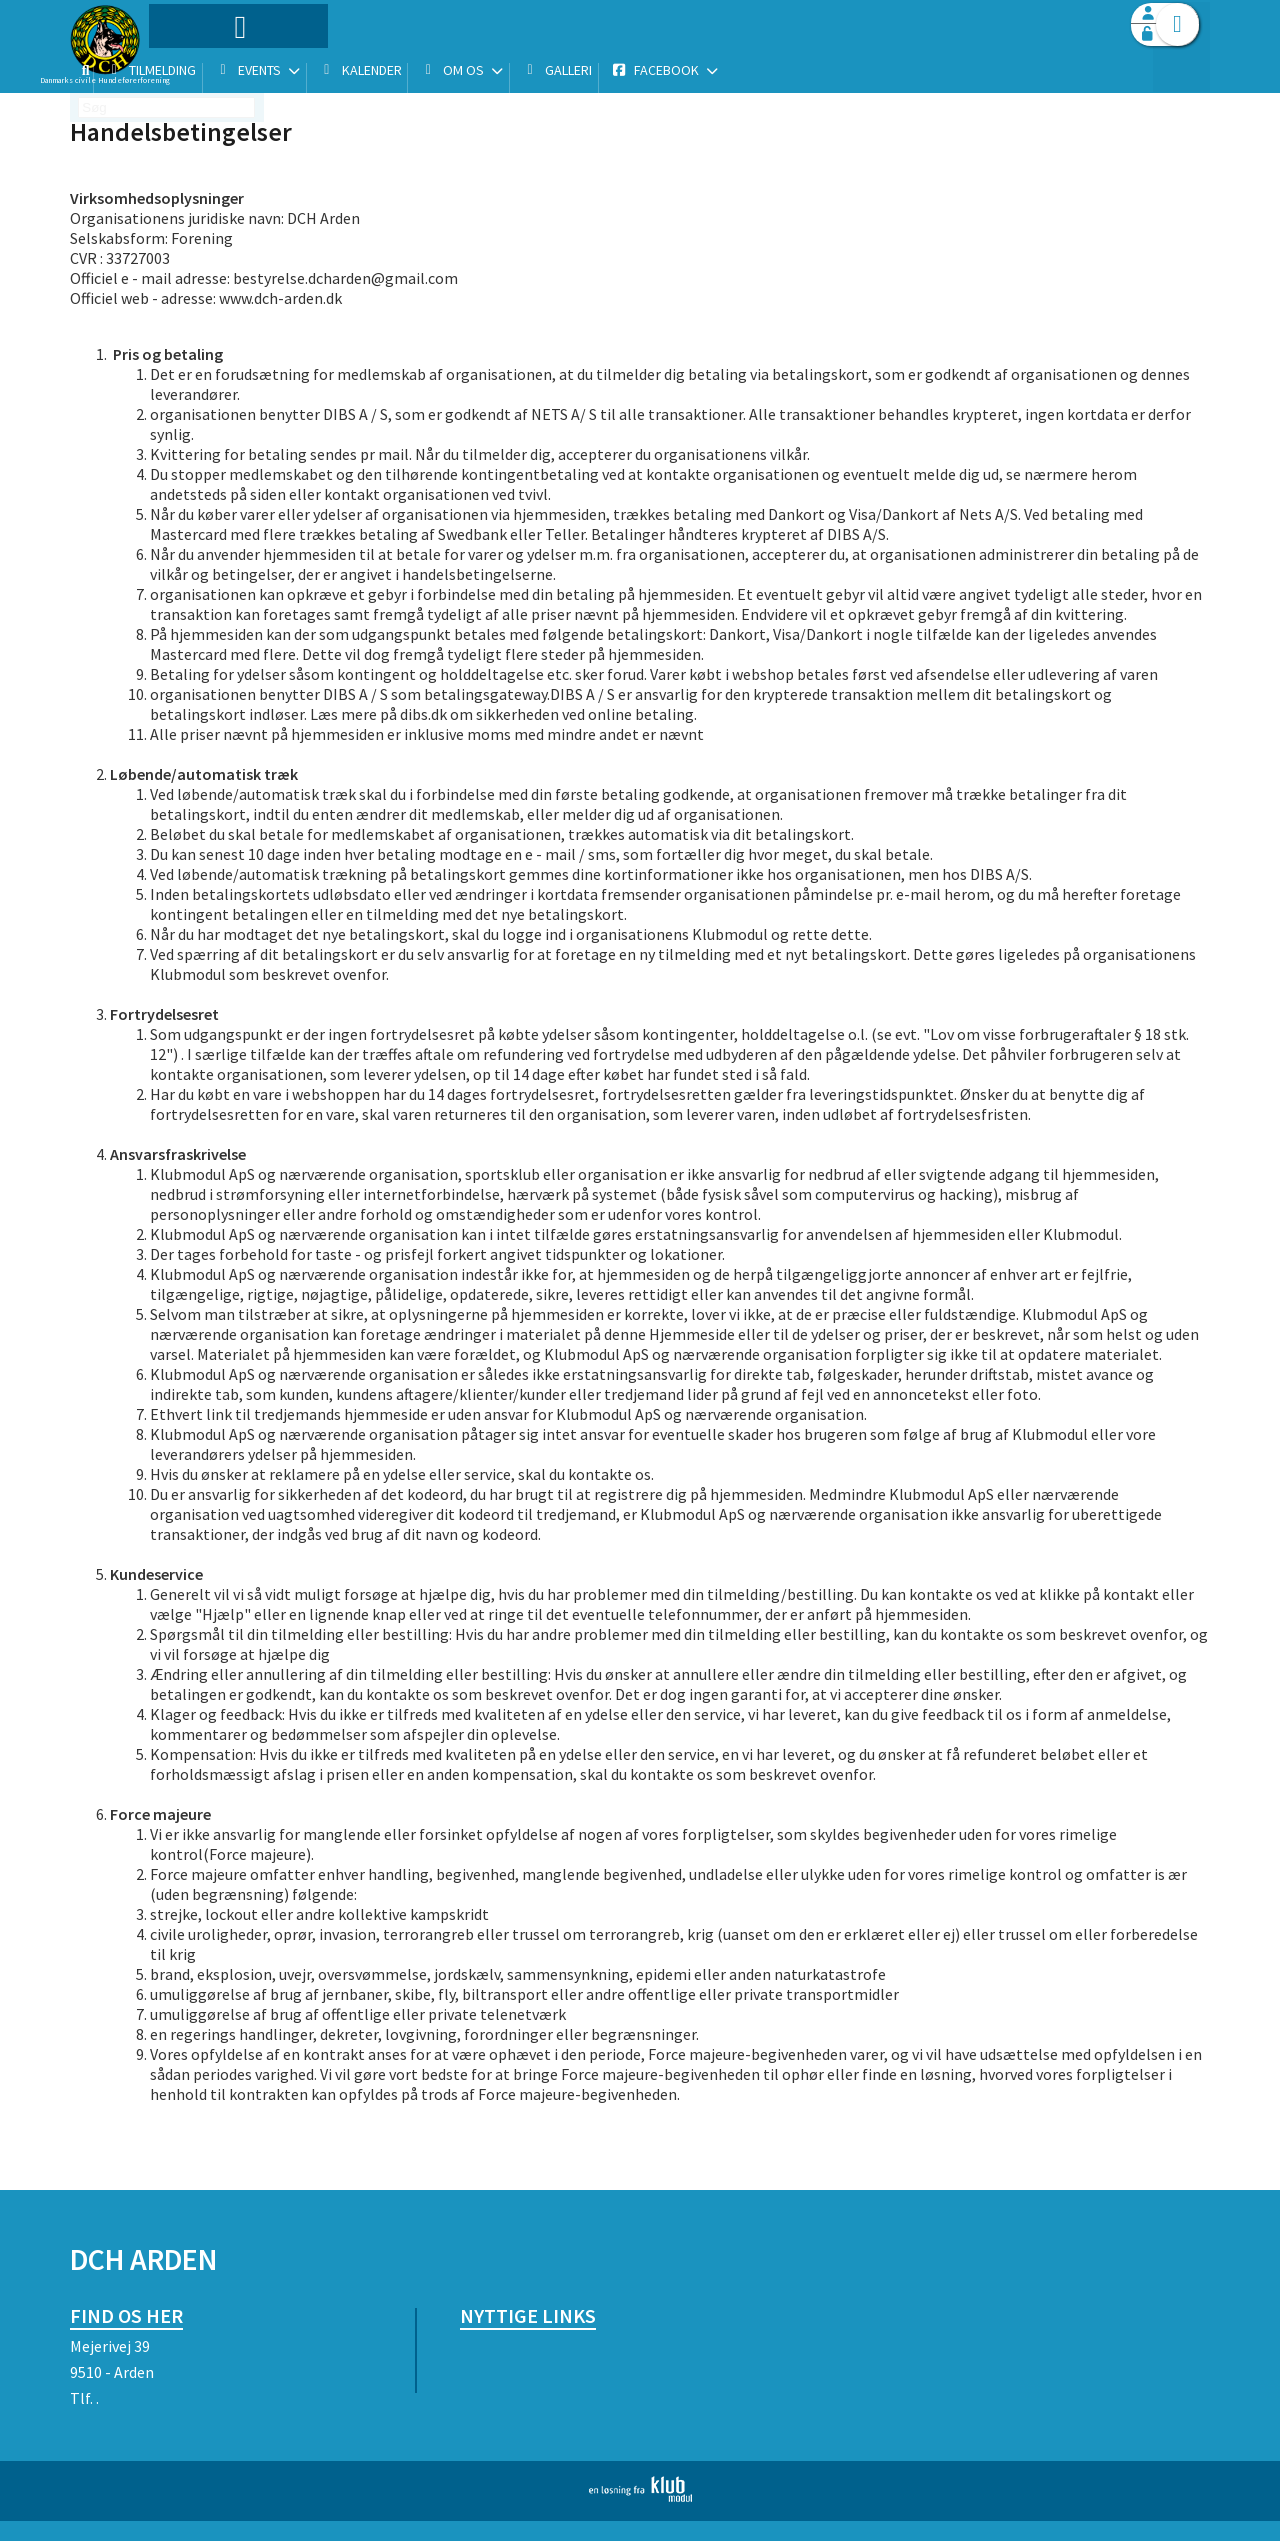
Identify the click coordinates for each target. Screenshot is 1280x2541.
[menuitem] (195, 67)
